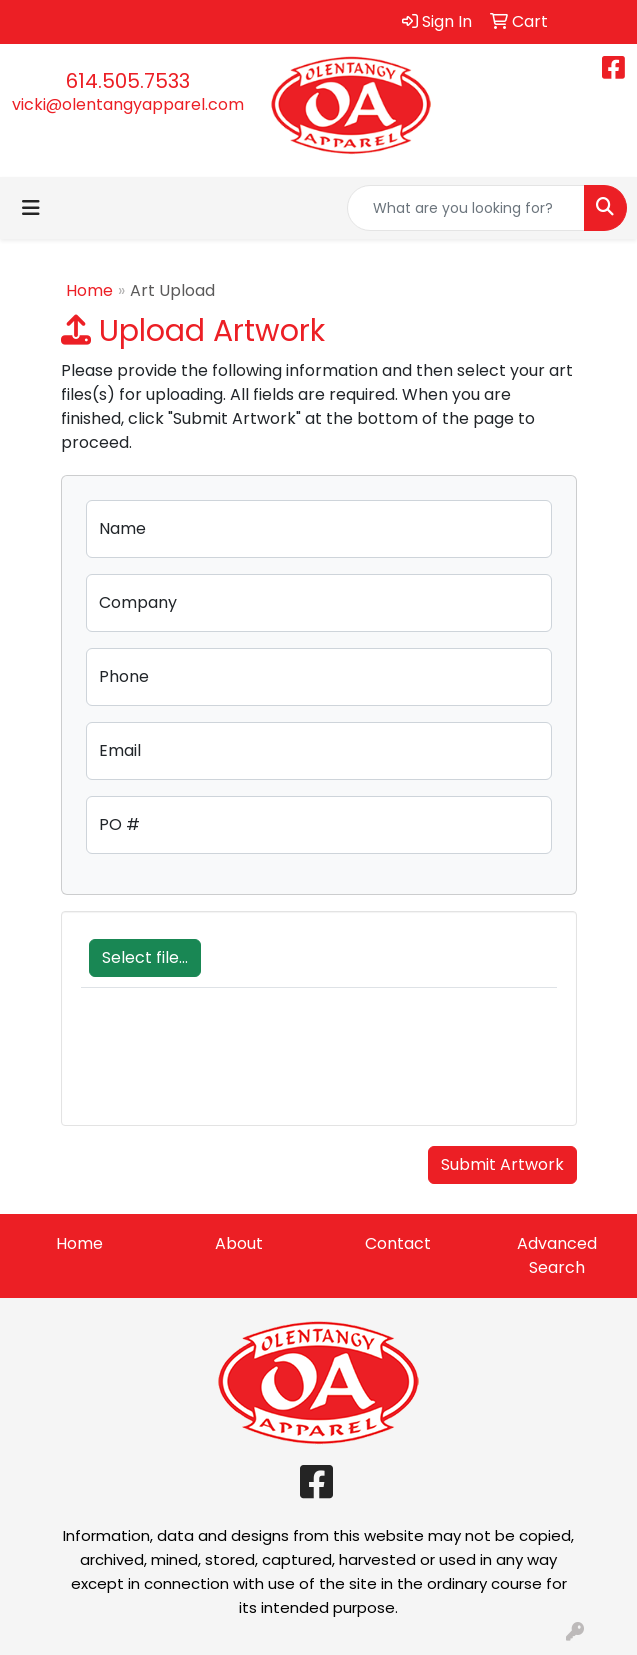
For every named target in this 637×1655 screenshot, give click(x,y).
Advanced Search (557, 1255)
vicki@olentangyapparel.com (128, 104)
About (239, 1243)
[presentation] (233, 1067)
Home (89, 290)
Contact (398, 1243)
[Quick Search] (466, 208)
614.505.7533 (128, 81)
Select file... (145, 957)
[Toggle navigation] (31, 208)
